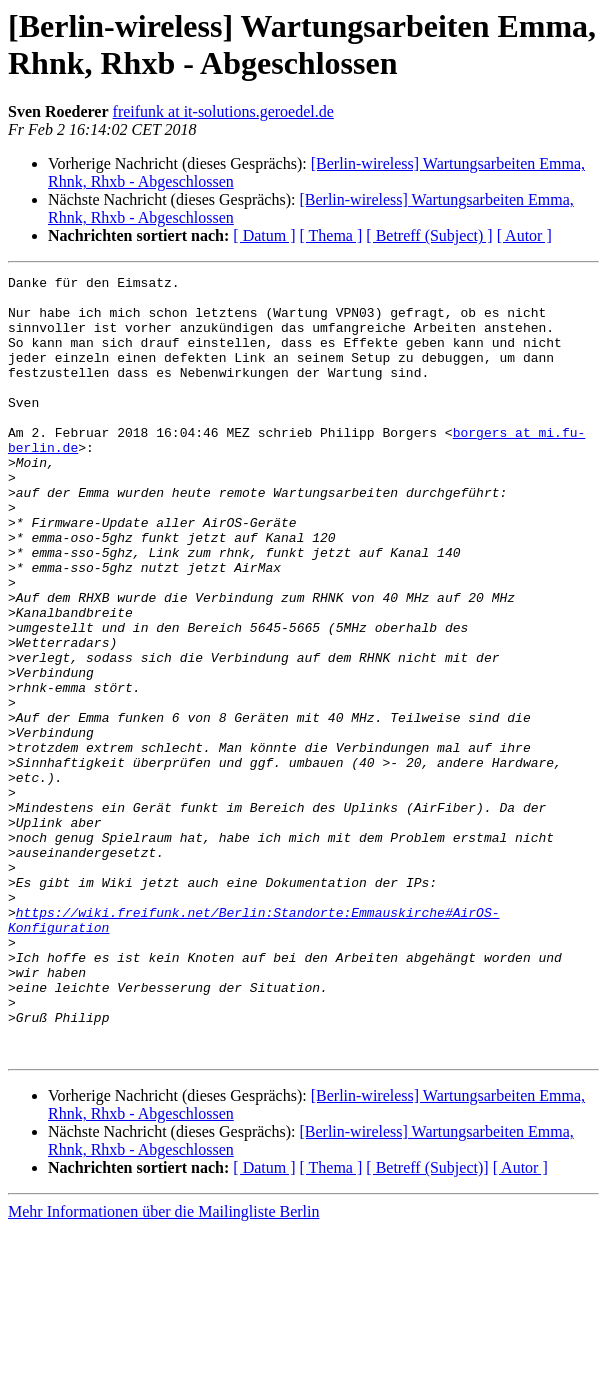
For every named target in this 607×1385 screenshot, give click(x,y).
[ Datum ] (264, 235)
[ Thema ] (331, 235)
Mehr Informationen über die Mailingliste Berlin (163, 1367)
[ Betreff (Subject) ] (429, 235)
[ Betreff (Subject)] (427, 1323)
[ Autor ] (524, 235)
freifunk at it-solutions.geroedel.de (223, 111)
